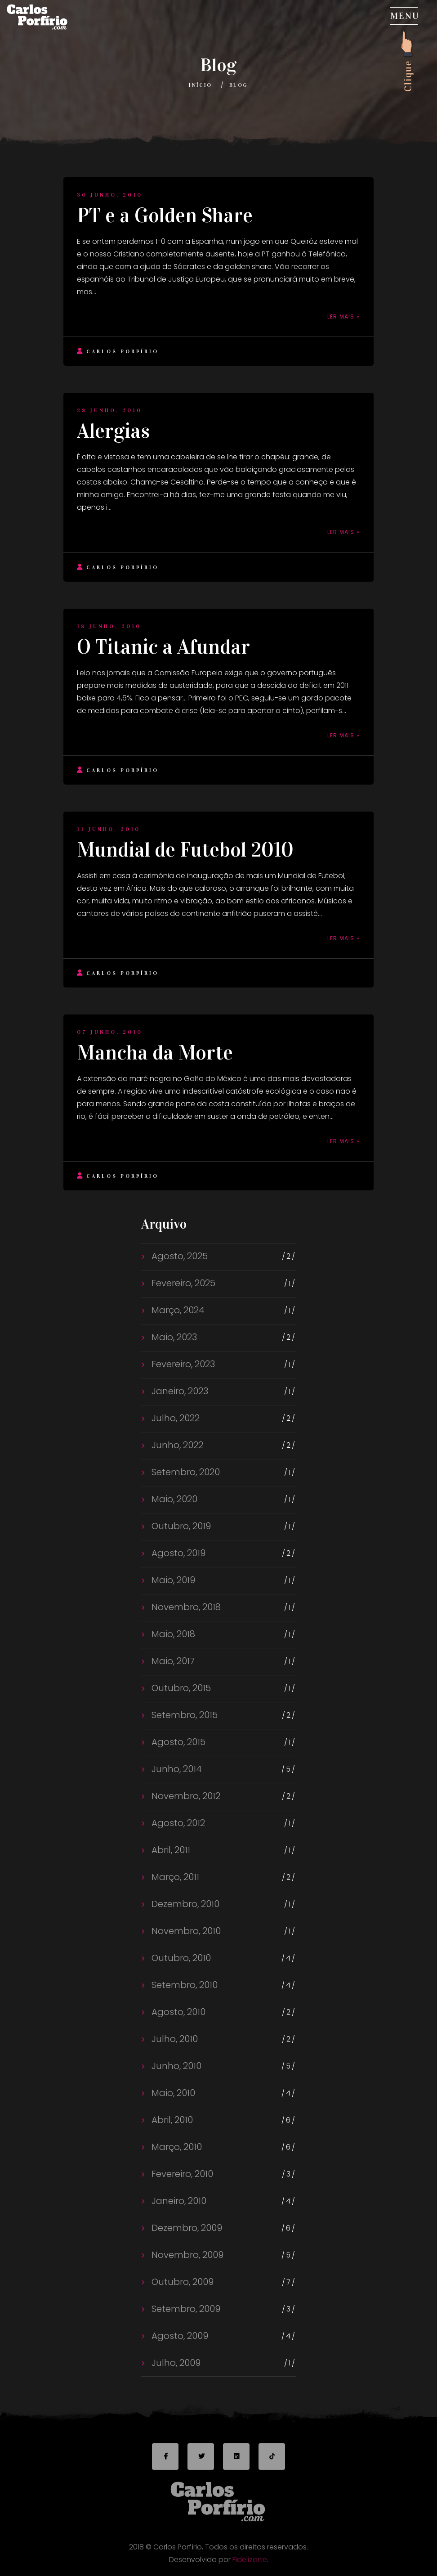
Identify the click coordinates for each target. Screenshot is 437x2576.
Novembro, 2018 (185, 1607)
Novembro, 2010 (185, 1931)
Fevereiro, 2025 (182, 1283)
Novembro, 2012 (184, 1796)
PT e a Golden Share (165, 215)
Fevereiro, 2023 (182, 1364)
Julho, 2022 (174, 1418)
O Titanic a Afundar (163, 647)
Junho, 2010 (175, 2066)
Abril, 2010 (171, 2120)
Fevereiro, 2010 (181, 2174)
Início (200, 85)
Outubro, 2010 (180, 1958)
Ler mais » (343, 316)
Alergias (113, 431)
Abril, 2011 (169, 1850)
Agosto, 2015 (177, 1742)
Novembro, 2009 (186, 2254)
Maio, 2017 (172, 1661)
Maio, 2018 (172, 1634)
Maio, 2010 (172, 2093)
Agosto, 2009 (178, 2335)
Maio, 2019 (172, 1580)
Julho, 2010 (173, 2039)
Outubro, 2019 (180, 1526)
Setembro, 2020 (184, 1472)
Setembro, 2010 (183, 1985)
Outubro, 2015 (180, 1688)
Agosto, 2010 (177, 2012)
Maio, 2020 (173, 1499)
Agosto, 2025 (178, 1256)
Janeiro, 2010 (177, 2201)
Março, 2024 (177, 1310)
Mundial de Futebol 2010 (185, 850)
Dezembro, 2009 (185, 2227)
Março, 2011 (174, 1877)
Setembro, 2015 (183, 1715)
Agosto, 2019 (177, 1553)
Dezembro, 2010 (184, 1904)
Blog (238, 85)
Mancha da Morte (155, 1053)
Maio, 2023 (173, 1337)
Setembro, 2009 (184, 2308)
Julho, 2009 (175, 2362)
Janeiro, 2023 (178, 1391)
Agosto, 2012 (177, 1823)
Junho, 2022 (176, 1445)
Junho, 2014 (175, 1769)
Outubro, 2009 (181, 2281)
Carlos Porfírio (118, 351)
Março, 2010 (175, 2147)
